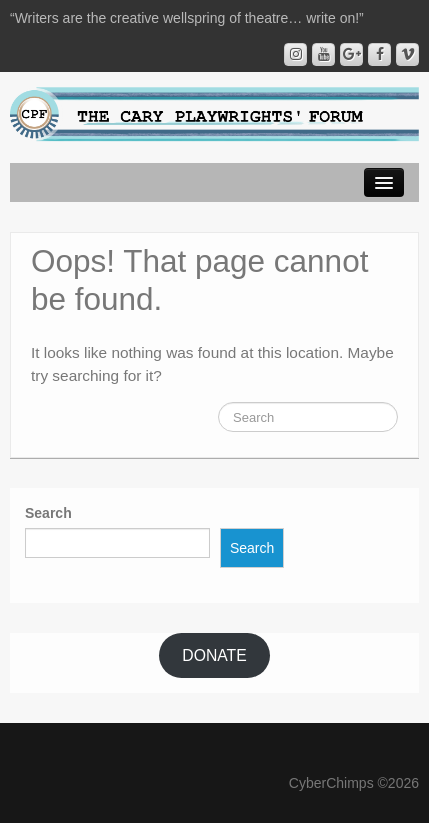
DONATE (214, 655)
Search (48, 513)
